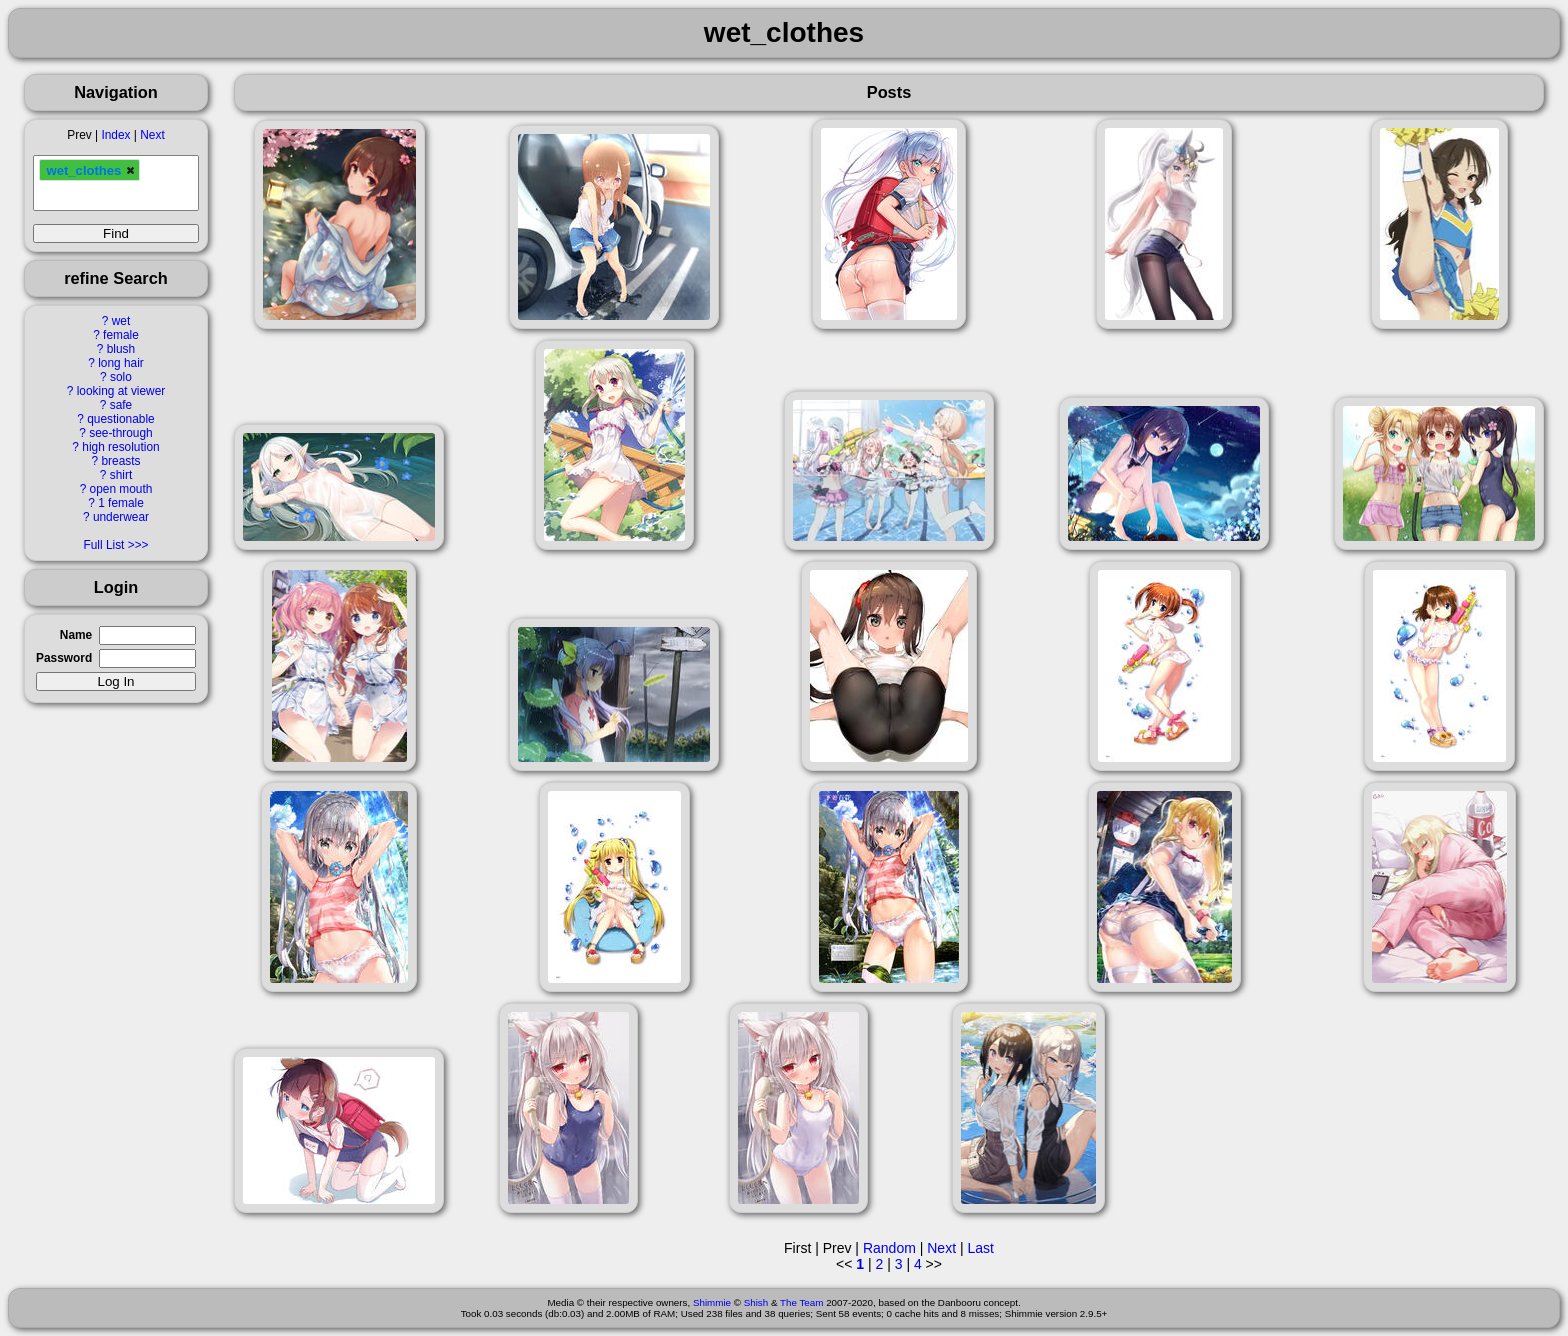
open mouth (121, 489)
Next (152, 135)
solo (121, 377)
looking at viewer (121, 391)
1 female (121, 503)
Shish (756, 1302)
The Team (801, 1302)
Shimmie (712, 1302)
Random (889, 1248)
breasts (120, 461)
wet (121, 321)
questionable (120, 419)
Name (76, 635)
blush (121, 349)
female (121, 335)
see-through (120, 433)
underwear (121, 517)
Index (115, 135)
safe (121, 405)
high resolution (120, 447)
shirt (121, 475)
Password (64, 658)
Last (980, 1248)
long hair (121, 363)
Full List (103, 545)
